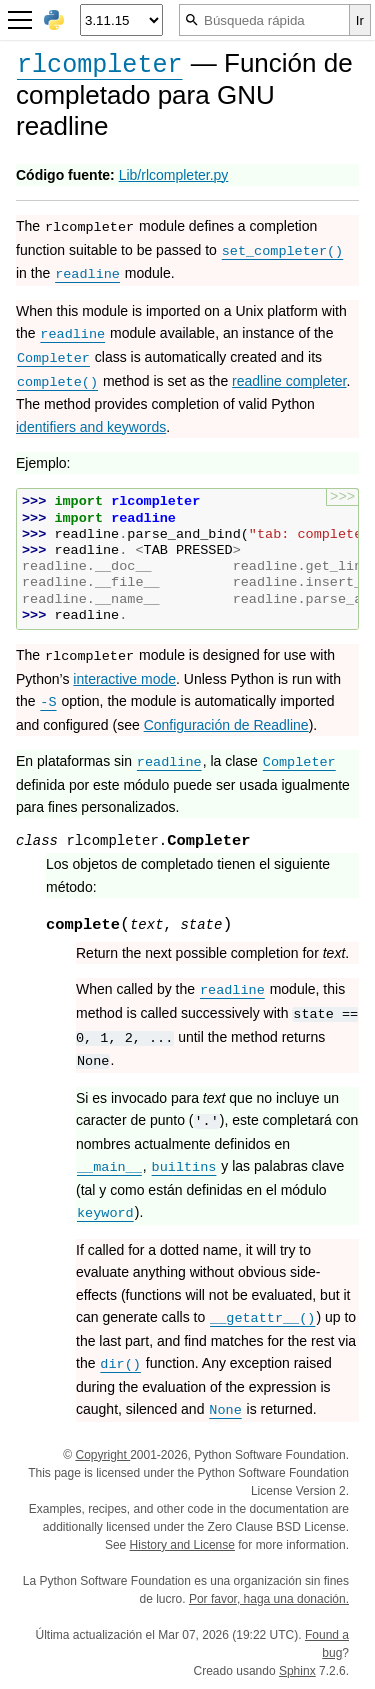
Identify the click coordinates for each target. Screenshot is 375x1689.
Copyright (102, 1455)
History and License (182, 1545)
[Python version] (121, 20)
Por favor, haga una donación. (269, 1599)
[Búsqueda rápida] (264, 20)
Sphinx (297, 1671)
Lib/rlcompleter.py (174, 175)
